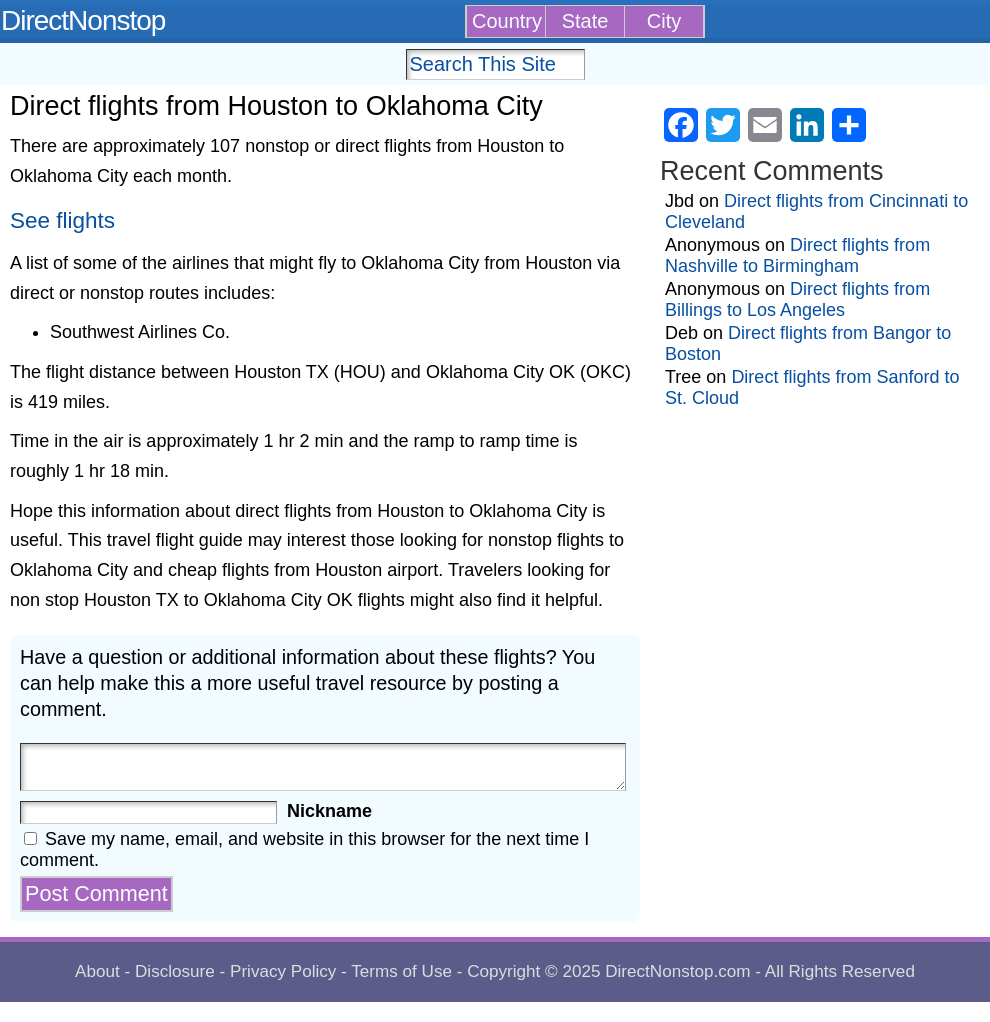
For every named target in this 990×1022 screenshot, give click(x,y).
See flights (62, 220)
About (97, 971)
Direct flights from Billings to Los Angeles (797, 299)
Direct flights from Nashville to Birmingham (797, 255)
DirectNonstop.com (677, 971)
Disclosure (175, 971)
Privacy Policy (283, 971)
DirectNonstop (83, 20)
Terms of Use (401, 971)
